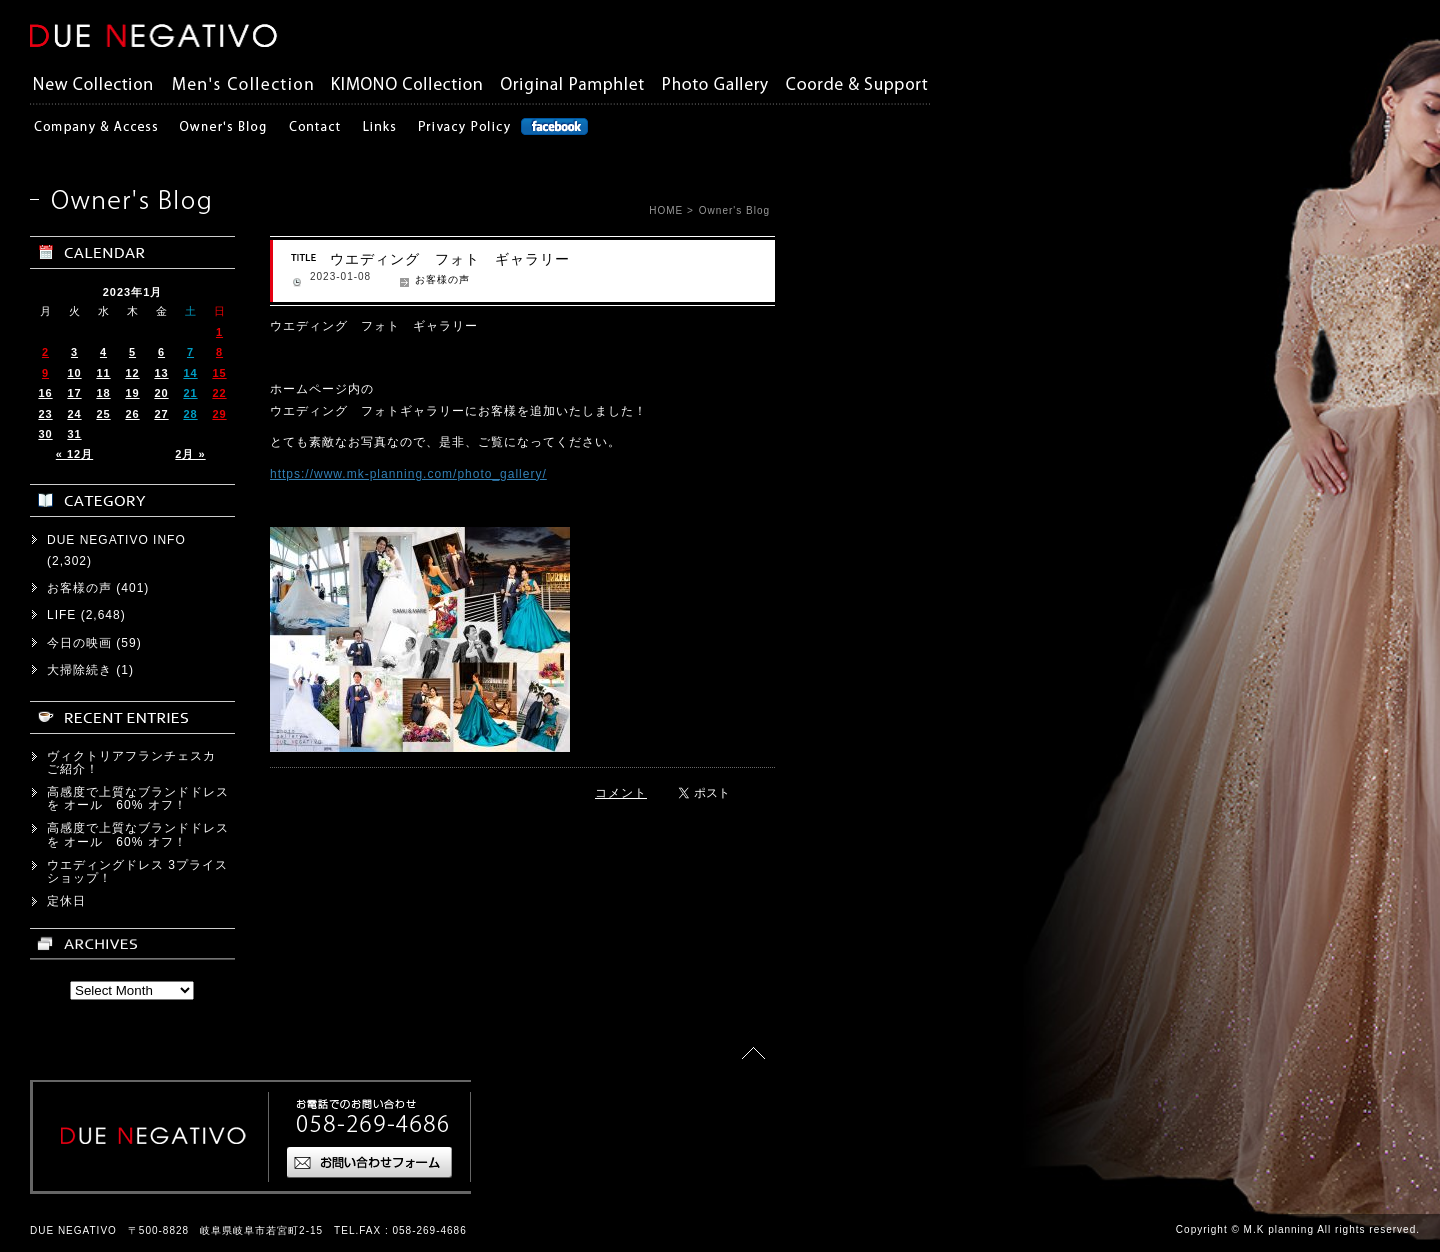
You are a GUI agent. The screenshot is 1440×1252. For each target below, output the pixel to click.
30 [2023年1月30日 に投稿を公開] (45, 434)
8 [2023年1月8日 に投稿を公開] (219, 352)
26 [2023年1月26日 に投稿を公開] (132, 414)
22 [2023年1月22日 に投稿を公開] (219, 393)
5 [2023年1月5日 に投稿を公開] (132, 352)
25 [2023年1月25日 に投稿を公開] (103, 414)
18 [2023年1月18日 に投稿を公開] (103, 393)
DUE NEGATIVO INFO (116, 540)
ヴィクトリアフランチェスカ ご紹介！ (138, 762)
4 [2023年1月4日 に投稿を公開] (103, 352)
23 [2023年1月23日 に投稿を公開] (45, 414)
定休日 (66, 901)
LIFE (61, 615)
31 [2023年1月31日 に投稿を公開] (74, 434)
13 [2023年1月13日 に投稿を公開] (161, 373)
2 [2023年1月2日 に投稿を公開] (45, 352)
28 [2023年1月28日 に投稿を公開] (190, 414)
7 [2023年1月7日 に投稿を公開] (190, 352)
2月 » (190, 454)
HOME (666, 210)
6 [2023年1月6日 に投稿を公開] (161, 352)
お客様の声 (442, 279)
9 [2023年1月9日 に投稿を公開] (45, 373)
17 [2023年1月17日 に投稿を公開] (74, 393)
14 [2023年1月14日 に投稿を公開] (190, 373)
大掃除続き (79, 670)
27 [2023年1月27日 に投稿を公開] (161, 414)
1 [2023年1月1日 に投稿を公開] (219, 332)
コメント (621, 793)
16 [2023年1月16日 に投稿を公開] (45, 393)
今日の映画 (79, 643)
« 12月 (74, 454)
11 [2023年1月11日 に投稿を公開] (103, 373)
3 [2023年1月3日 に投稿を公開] (74, 352)
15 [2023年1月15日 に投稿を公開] (219, 373)
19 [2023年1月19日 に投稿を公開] (132, 393)
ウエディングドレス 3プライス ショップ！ (144, 871)
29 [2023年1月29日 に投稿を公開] (219, 414)
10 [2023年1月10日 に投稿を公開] (74, 373)
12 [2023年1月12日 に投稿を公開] (132, 373)
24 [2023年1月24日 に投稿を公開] (74, 414)
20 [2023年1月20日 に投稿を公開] (161, 393)
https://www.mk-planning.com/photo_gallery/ (408, 474)
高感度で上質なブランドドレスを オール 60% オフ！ (138, 798)
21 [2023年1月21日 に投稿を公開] (190, 393)
